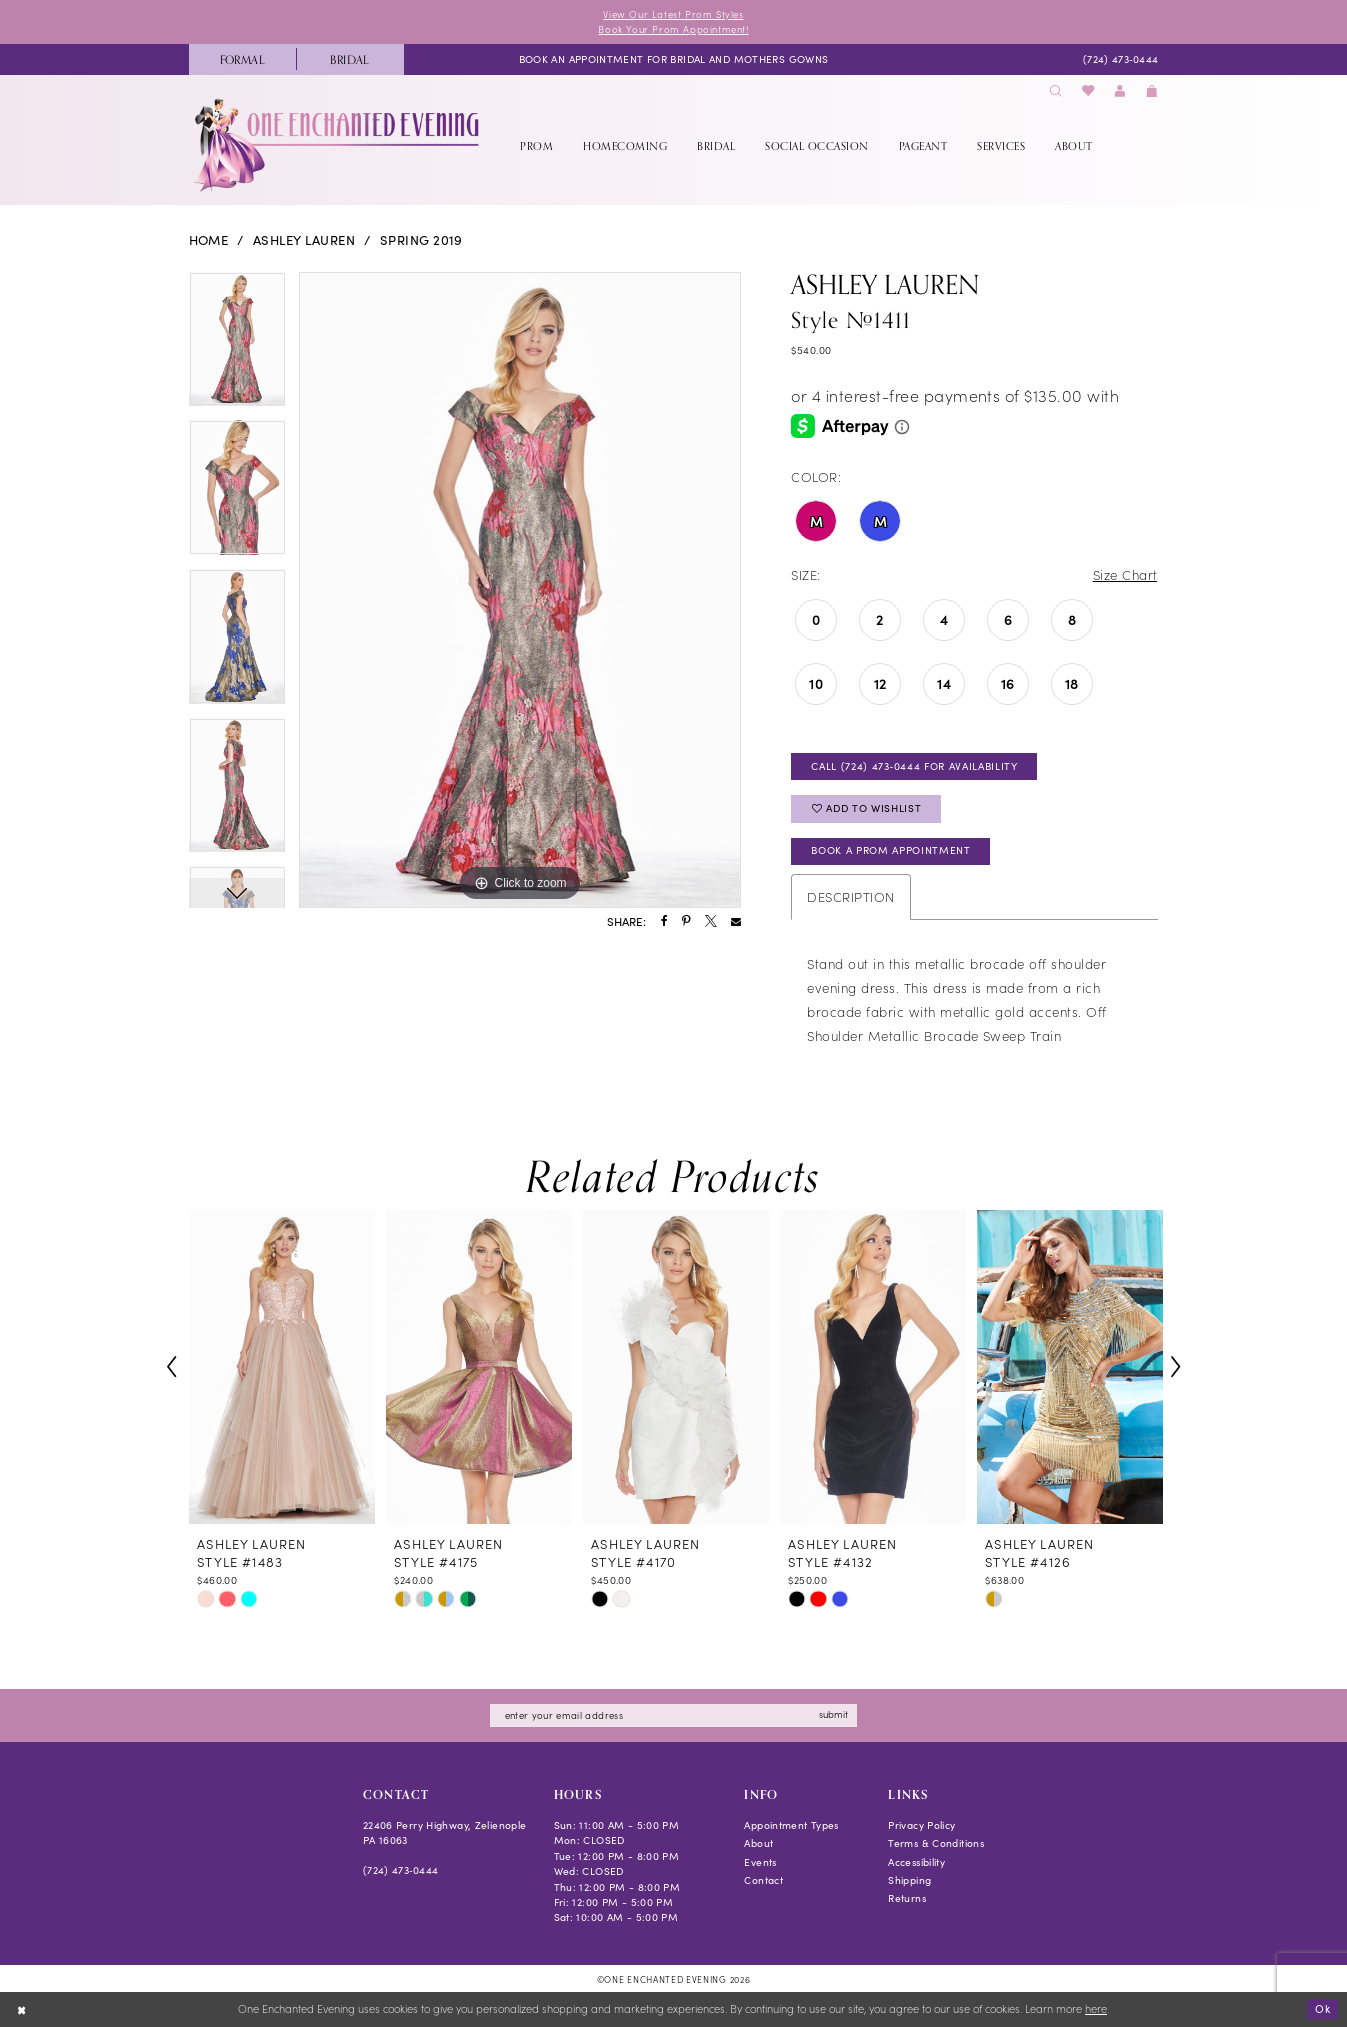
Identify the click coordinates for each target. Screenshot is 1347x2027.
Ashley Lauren (304, 240)
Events (760, 1862)
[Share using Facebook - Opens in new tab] (664, 922)
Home (209, 240)
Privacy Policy (921, 1825)
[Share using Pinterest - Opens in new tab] (686, 922)
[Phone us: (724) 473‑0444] (1120, 59)
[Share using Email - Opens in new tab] (736, 922)
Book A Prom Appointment (890, 850)
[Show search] (1056, 91)
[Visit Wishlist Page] (1088, 91)
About (758, 1843)
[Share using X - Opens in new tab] (711, 922)
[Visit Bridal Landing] (350, 59)
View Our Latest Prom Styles (673, 14)
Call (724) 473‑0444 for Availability (914, 766)
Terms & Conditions (936, 1843)
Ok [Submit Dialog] (1322, 2008)
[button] (1120, 91)
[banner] (338, 145)
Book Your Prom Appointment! (673, 29)
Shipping (909, 1880)
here (1096, 2009)
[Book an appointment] (674, 59)
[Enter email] (673, 1715)
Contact (763, 1880)
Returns (907, 1898)
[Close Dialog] (21, 2010)
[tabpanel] (237, 346)
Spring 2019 (421, 240)
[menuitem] (243, 59)
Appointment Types (791, 1825)
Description (850, 896)
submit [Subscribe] (833, 1714)
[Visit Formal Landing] (243, 59)
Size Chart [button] (1125, 574)
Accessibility (916, 1862)
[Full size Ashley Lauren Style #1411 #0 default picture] (520, 590)
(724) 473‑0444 (401, 1870)
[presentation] (282, 1367)
